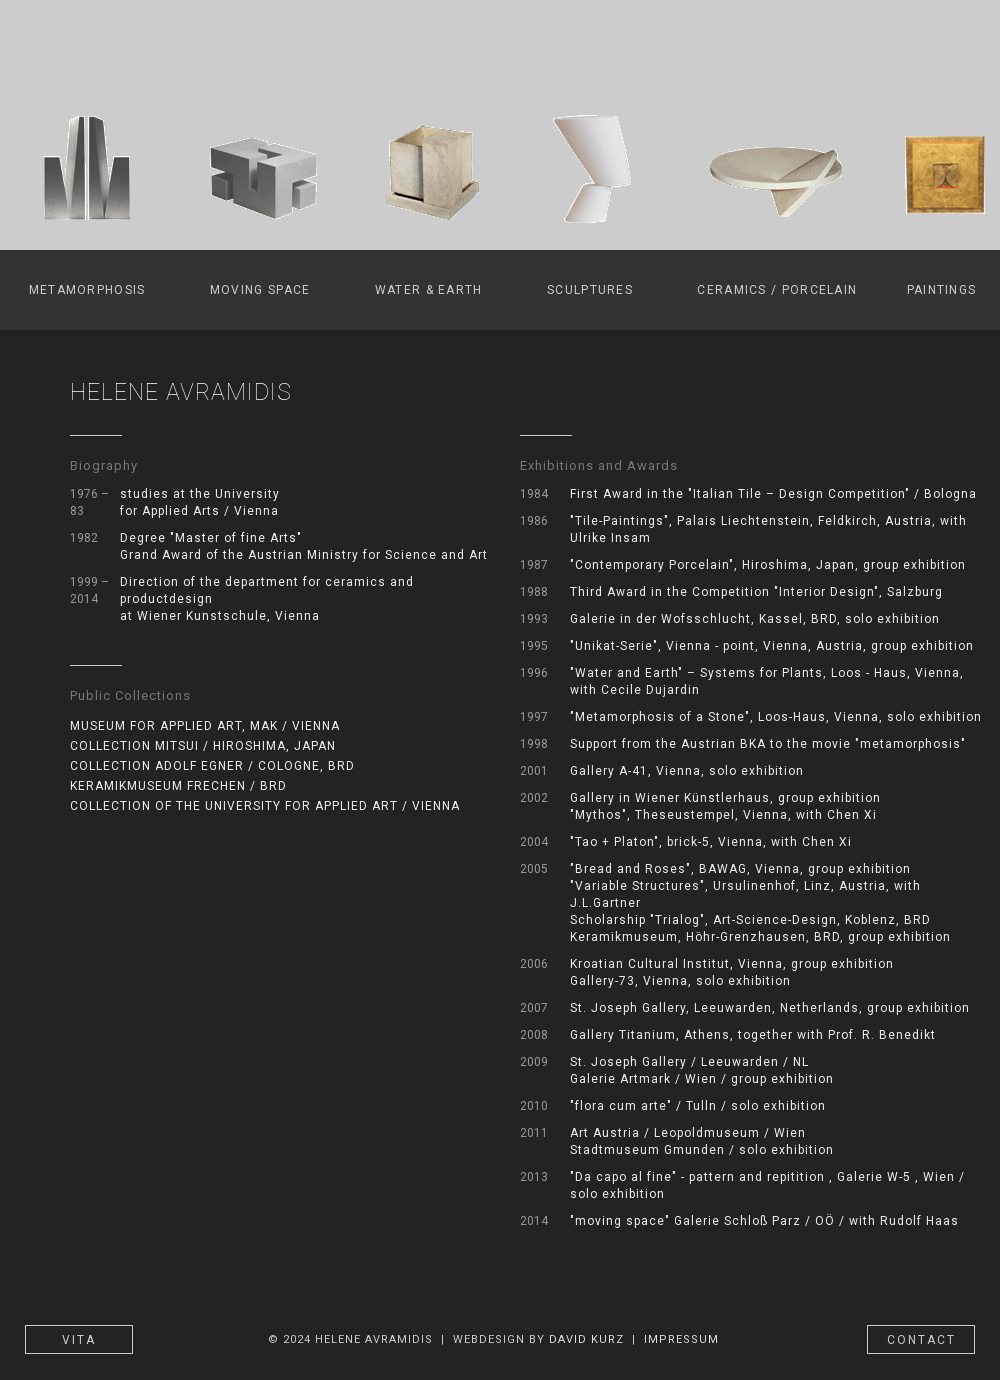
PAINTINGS (942, 290)
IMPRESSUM (681, 1339)
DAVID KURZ (586, 1339)
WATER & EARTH (429, 290)
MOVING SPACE (260, 290)
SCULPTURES (590, 290)
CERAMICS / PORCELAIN (777, 290)
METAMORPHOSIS (87, 290)
